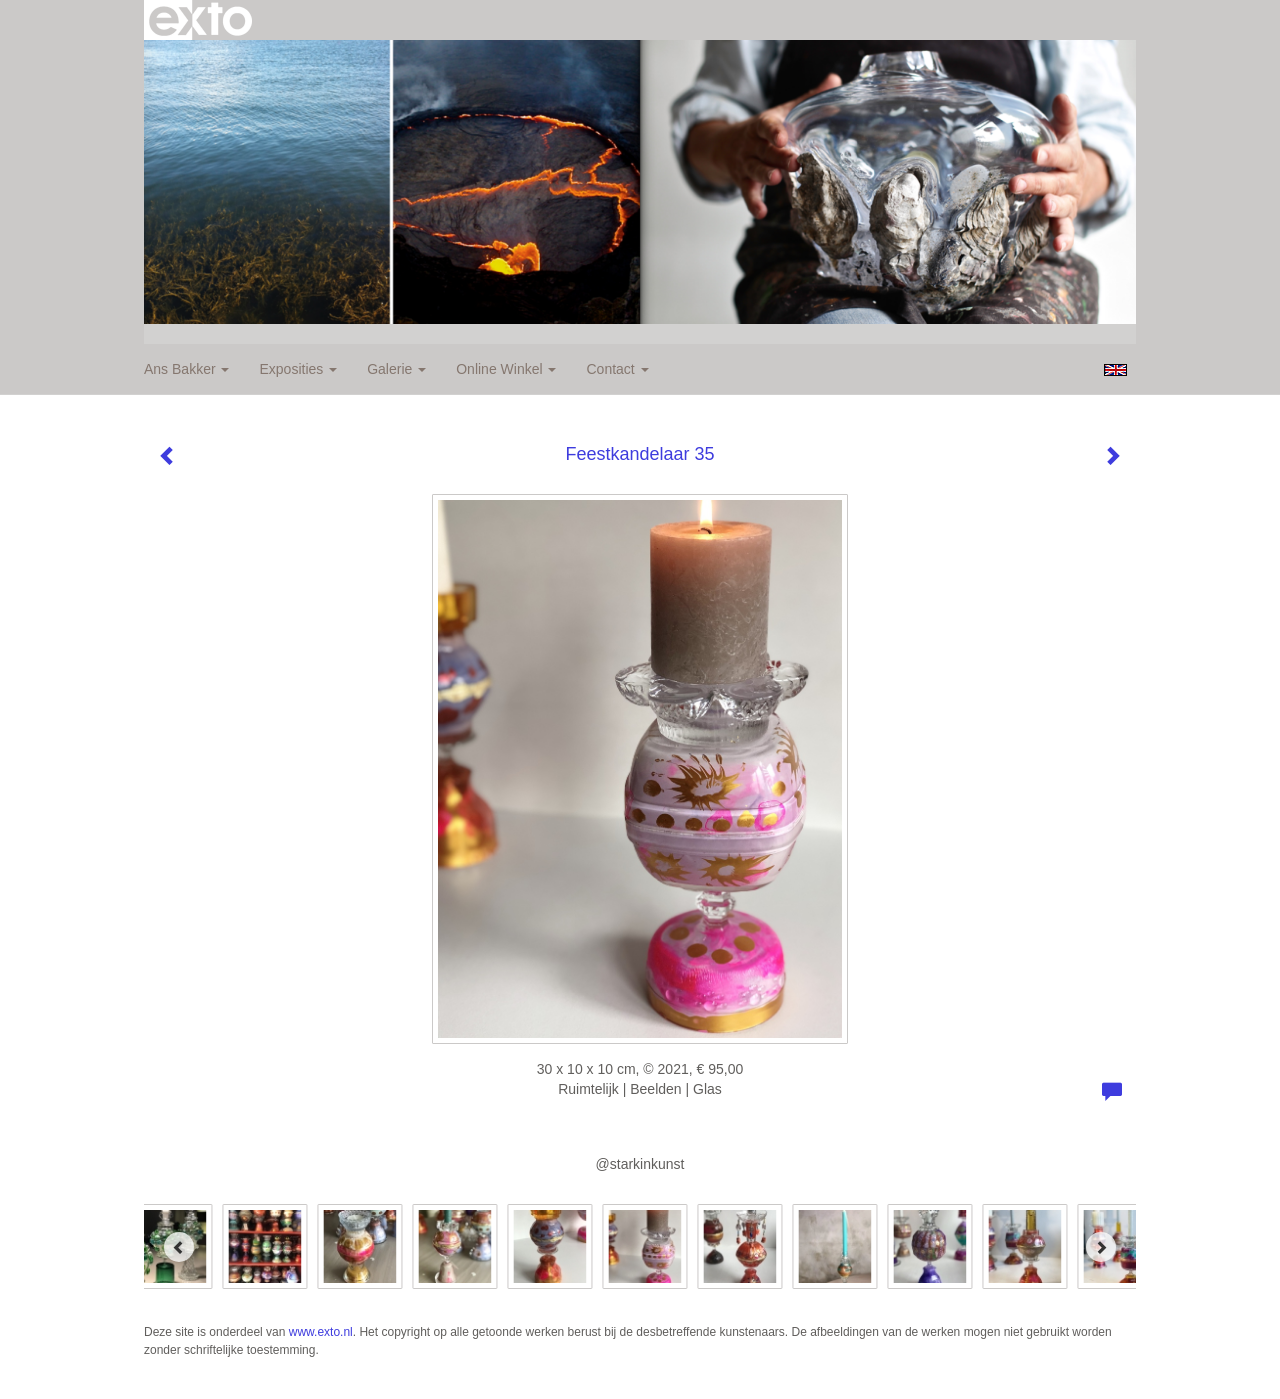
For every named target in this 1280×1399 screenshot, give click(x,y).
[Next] (1101, 1247)
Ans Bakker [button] (186, 369)
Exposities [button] (298, 369)
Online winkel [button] (506, 369)
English (1115, 370)
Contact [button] (617, 369)
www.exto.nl (321, 1332)
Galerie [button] (396, 369)
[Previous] (179, 1247)
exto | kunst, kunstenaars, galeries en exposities (200, 20)
